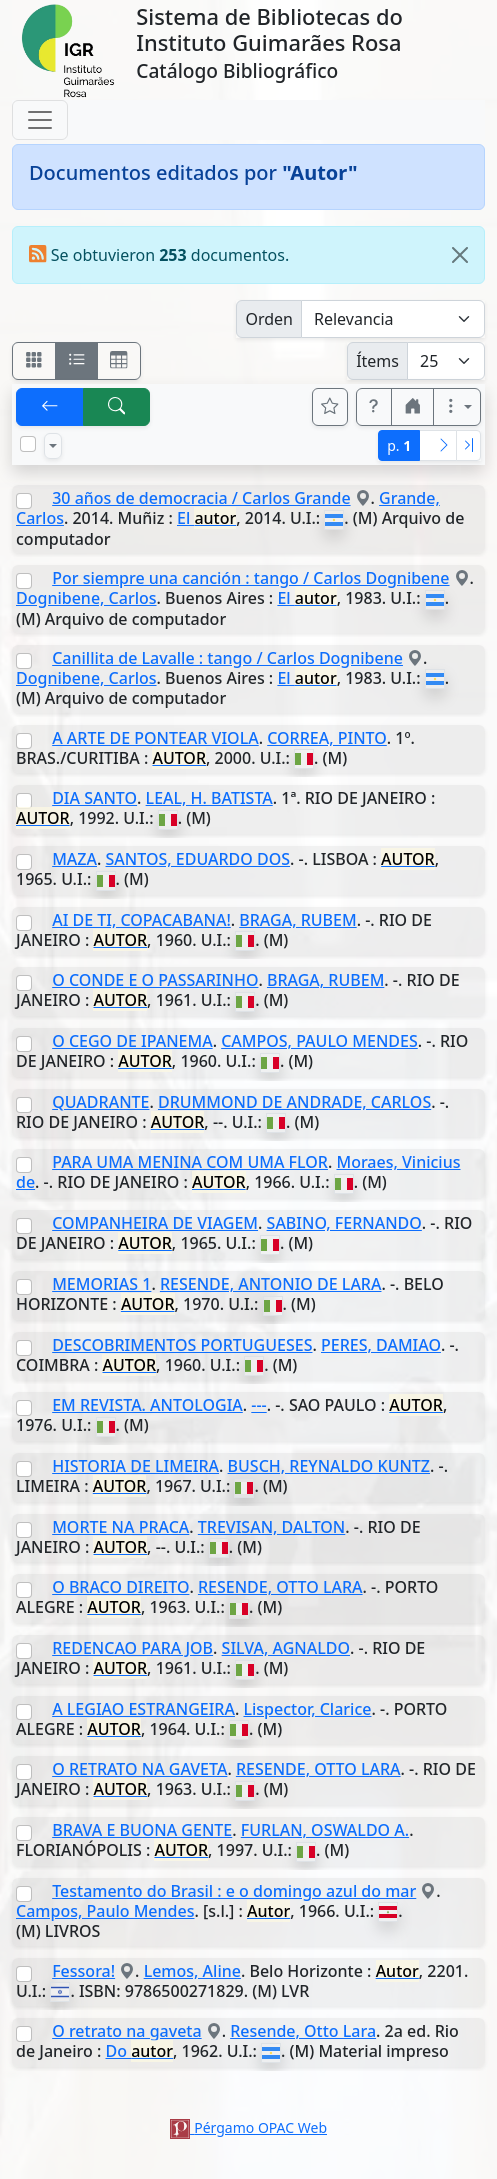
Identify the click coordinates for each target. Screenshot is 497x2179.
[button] (374, 407)
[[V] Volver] (50, 407)
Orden (269, 319)
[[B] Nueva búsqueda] (117, 407)
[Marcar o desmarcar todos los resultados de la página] (28, 444)
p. (399, 445)
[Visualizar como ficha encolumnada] (77, 361)
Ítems (377, 361)
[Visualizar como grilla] (119, 361)
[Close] (460, 255)
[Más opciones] (457, 407)
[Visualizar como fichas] (34, 361)
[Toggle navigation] (40, 120)
